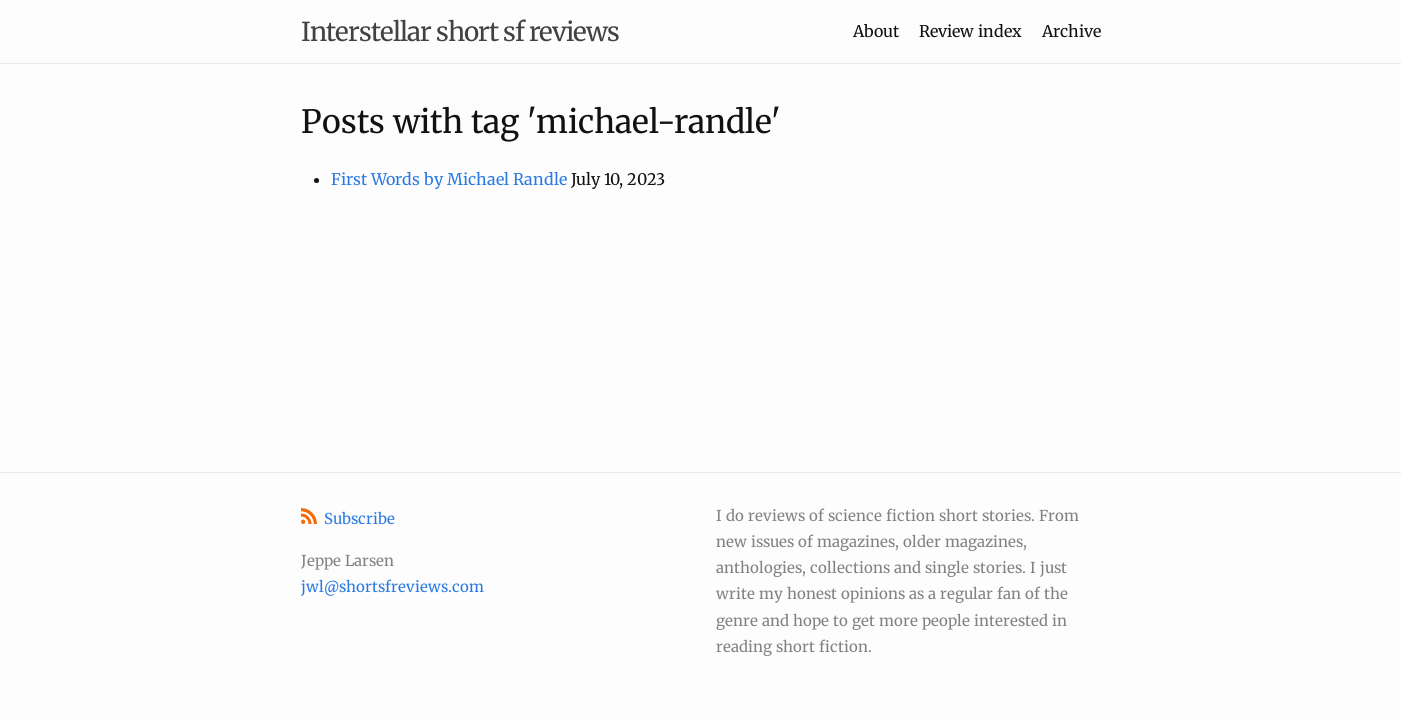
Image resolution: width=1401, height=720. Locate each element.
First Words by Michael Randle (449, 179)
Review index (970, 31)
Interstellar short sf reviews (460, 31)
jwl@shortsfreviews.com (392, 586)
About (876, 31)
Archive (1071, 31)
